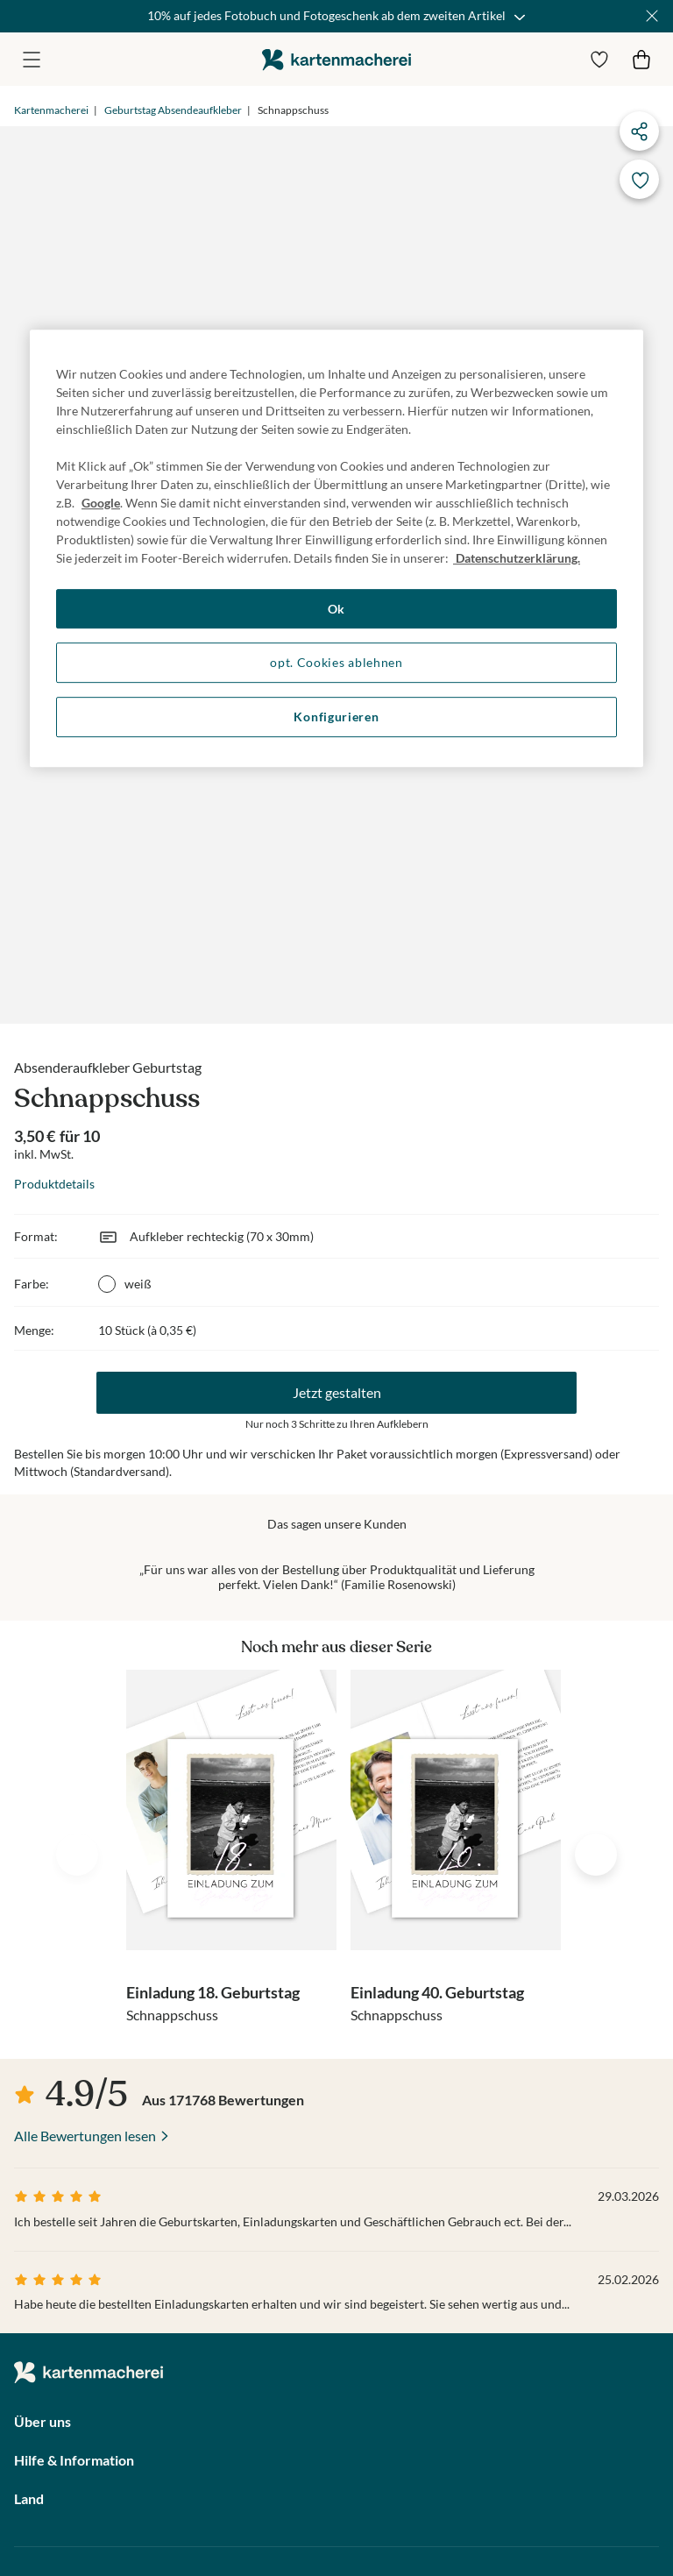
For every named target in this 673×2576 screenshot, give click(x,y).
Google (100, 502)
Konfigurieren (336, 716)
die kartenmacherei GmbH (336, 59)
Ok (336, 608)
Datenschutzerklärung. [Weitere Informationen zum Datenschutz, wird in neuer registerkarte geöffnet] (516, 557)
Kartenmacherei (51, 110)
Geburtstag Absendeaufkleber (173, 110)
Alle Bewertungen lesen (85, 2135)
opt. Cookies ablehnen (336, 663)
